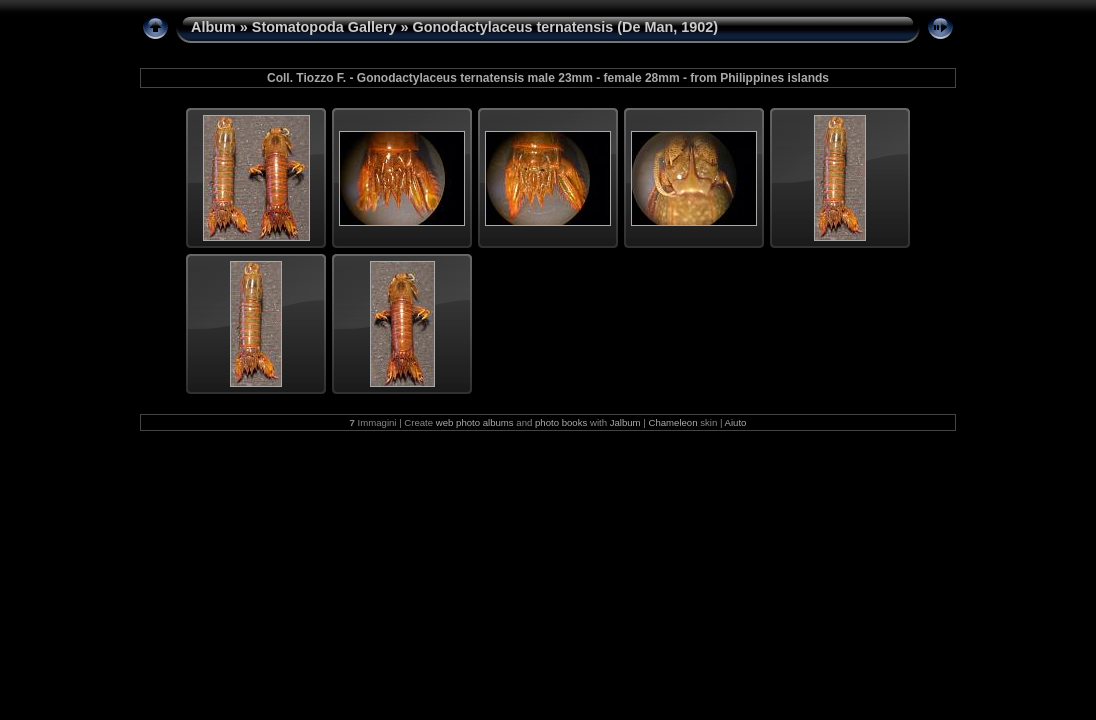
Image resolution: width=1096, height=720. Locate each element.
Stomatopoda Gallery (324, 27)
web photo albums (475, 422)
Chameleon (672, 422)
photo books (561, 422)
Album (213, 27)
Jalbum (625, 422)
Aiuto (736, 422)
